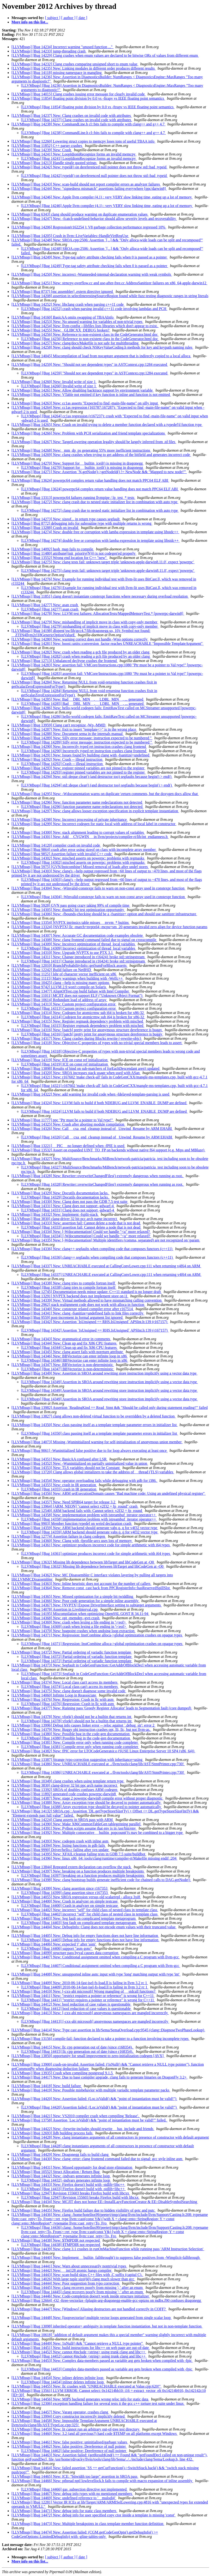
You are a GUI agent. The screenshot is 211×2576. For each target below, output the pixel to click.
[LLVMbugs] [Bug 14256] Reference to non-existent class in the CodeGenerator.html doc (90, 339)
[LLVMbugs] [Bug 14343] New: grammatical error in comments (61, 1339)
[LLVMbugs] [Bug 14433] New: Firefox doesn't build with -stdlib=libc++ (68, 2185)
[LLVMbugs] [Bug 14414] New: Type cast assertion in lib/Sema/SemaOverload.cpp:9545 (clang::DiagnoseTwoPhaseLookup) (108, 2030)
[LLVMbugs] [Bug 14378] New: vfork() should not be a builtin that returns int (71, 1717)
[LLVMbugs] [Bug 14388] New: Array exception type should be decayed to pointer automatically (86, 1802)
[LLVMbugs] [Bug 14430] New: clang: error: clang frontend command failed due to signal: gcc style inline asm (97, 2159)
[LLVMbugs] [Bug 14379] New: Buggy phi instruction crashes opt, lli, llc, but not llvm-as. (81, 1730)
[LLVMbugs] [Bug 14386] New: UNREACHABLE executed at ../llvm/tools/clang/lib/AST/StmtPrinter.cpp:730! (98, 1764)
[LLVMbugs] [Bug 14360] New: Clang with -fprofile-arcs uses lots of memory (72, 1541)
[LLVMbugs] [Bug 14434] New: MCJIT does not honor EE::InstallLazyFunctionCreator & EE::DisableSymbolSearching (104, 2202)
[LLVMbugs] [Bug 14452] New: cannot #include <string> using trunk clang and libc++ (78, 2352)
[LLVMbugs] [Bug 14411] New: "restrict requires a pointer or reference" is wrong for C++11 (83, 1996)
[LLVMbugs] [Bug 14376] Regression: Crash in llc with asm (68, 1704)
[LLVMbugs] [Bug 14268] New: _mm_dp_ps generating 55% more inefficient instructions (81, 450)
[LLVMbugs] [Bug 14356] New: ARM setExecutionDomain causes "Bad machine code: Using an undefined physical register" (108, 1493)
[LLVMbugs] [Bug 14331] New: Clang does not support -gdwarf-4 (63, 1206)
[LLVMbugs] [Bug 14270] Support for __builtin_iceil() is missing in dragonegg (82, 468)
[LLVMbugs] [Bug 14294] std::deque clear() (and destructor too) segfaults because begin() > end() (97, 785)
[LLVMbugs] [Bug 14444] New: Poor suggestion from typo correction (65, 2283)
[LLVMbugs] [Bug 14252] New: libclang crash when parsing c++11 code (68, 304)
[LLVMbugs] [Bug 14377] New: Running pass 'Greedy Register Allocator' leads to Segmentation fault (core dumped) (101, 1708)
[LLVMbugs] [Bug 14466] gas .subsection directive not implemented (74, 2489)
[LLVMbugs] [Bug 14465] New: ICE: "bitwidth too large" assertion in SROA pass (74, 2476)
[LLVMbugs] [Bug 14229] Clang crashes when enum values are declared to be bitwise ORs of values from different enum (105, 55)
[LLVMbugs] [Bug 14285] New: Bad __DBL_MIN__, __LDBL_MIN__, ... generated (77, 699)
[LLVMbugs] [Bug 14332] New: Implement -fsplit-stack (55, 1214)
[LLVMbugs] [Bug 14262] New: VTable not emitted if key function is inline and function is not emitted (91, 395)
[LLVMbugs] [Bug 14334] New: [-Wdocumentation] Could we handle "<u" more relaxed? (81, 1232)
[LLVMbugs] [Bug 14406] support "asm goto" (57, 1948)
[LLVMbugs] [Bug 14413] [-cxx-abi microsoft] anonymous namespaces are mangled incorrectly (95, 2021)
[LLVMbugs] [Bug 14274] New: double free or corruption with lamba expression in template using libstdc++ (95, 532)
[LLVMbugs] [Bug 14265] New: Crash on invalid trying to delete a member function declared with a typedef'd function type (107, 425)
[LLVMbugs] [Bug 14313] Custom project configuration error (69, 1008)
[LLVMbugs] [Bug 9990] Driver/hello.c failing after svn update (60, 1850)
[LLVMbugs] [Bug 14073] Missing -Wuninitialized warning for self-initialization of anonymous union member (97, 1442)
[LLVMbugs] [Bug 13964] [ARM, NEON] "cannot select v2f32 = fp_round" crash (75, 1506)
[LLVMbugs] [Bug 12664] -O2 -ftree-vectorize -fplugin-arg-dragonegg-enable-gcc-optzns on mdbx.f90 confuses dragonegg (106, 2300)
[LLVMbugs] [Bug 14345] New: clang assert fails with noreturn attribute (67, 1352)
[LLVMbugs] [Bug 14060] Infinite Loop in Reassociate (54, 1695)
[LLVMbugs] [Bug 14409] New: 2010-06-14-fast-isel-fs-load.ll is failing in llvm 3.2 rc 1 (79, 1983)
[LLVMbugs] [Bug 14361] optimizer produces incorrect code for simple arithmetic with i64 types (96, 1554)
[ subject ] (52, 18)
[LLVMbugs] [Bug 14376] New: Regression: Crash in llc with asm (62, 1699)
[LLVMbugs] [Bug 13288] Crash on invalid (45, 528)
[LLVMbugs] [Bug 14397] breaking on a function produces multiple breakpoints (83, 1875)
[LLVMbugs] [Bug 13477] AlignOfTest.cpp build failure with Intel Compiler (70, 991)
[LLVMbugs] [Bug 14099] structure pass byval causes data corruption (65, 1953)
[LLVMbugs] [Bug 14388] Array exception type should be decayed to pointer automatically (91, 1807)
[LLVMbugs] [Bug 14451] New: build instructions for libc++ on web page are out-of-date (80, 2348)
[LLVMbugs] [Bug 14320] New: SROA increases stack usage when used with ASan (76, 1073)
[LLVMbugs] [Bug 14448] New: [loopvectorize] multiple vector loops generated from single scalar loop (91, 2318)
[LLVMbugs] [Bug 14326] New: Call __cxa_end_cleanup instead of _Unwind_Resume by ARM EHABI (92, 1129)
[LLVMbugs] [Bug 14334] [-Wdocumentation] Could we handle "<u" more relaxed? (86, 1236)
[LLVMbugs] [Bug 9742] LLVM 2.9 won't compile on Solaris (59, 987)
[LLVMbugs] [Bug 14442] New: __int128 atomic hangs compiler (61, 2270)
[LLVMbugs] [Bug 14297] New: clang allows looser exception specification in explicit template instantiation (95, 811)
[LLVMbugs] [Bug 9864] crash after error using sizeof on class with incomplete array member (84, 850)
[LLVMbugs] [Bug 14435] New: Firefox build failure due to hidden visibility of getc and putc (83, 2210)
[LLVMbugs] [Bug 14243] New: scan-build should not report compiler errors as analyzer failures (86, 184)
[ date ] (81, 18)
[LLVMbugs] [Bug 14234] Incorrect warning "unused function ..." (62, 47)
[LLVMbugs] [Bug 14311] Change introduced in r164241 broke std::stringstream (83, 961)
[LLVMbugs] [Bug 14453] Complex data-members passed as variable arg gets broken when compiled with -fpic (107, 2369)
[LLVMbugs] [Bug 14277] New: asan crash (45, 605)
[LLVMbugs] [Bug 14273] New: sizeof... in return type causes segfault (66, 519)
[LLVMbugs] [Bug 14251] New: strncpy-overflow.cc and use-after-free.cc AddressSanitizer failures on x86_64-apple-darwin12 (109, 283)
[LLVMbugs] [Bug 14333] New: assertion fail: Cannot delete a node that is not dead (76, 1223)
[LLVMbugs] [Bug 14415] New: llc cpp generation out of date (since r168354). (72, 2047)
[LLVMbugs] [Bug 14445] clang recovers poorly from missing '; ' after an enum (82, 2292)
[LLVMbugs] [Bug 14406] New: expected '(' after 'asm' (54, 1944)
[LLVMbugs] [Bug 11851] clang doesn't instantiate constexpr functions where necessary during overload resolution (100, 596)
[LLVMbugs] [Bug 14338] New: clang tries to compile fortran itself (63, 1283)
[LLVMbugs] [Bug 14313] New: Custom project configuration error (63, 1004)
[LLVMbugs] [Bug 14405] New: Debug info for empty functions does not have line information (85, 1936)
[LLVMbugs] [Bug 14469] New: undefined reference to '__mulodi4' (63, 2498)
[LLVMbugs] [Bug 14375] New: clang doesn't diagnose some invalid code (68, 1691)
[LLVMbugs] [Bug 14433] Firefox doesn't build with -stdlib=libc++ (73, 2189)
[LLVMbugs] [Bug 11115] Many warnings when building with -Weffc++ (67, 978)
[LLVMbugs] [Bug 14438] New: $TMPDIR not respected (56, 2240)
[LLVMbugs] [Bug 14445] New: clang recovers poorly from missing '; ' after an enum (77, 2288)
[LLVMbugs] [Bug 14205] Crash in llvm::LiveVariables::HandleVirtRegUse (70, 236)
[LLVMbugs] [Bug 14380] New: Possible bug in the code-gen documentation (71, 1734)
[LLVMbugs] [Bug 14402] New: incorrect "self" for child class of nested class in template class (84, 1910)
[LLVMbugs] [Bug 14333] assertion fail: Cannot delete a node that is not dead (81, 1227)
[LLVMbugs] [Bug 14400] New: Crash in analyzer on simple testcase (64, 1901)
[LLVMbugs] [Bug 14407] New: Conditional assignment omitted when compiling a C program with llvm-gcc (95, 1957)
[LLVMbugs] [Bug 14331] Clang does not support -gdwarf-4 (68, 1210)
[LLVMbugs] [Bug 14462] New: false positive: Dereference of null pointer (69, 2446)
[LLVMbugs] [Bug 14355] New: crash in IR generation (54, 1485)
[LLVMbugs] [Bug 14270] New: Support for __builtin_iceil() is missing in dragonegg (77, 463)
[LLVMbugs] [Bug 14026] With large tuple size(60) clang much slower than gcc (73, 2279)
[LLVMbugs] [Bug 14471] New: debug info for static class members (64, 2511)
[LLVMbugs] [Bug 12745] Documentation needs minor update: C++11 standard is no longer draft (86, 1292)
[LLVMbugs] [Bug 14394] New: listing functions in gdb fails (58, 1845)
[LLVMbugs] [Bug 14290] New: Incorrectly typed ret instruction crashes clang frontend (79, 747)
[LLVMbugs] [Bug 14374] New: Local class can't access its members (64, 1682)
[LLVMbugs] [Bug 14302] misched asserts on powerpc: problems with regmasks (83, 862)
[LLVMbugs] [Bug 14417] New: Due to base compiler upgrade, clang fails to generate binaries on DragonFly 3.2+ (99, 2077)
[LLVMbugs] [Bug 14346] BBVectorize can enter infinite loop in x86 (74, 1360)
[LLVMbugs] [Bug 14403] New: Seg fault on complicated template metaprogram (74, 1918)
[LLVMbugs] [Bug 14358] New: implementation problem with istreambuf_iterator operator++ (84, 1515)
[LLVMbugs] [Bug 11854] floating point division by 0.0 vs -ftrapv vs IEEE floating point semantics (88, 98)
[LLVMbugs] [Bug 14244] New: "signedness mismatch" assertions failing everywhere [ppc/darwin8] (89, 188)
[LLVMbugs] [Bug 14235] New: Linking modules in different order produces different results (83, 68)
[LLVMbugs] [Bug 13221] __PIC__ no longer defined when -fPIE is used (68, 1146)
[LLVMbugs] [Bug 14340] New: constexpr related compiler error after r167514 (72, 1309)
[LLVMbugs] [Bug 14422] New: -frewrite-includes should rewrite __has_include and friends (82, 2129)
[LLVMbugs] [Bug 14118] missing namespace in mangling (57, 73)
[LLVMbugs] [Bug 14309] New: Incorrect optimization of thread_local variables (73, 944)
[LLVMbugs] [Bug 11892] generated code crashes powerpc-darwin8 (64, 1794)
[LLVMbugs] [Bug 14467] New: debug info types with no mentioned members (72, 2494)
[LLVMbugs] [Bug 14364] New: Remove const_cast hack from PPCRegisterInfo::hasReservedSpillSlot (91, 1588)
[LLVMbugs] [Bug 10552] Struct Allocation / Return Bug (56, 2172)
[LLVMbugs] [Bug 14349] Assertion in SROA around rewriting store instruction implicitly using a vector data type (109, 1382)
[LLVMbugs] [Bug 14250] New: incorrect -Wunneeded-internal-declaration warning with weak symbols (91, 274)
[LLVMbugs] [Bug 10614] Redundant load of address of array (59, 1000)
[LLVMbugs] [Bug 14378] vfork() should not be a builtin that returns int (77, 1721)
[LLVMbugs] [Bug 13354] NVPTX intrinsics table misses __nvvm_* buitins (70, 923)
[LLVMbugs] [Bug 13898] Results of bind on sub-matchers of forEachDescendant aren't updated (85, 1068)
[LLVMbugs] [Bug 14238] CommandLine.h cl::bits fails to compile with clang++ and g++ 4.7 (93, 133)
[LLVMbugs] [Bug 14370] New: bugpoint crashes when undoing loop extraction (73, 1631)
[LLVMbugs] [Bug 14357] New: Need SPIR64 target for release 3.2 (63, 1502)
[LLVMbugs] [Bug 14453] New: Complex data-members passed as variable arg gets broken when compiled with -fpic (102, 2361)
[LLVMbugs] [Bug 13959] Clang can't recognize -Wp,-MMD (58, 725)
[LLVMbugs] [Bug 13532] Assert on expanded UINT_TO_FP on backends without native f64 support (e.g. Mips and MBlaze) (108, 1150)
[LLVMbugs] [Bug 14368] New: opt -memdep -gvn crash (55, 1618)
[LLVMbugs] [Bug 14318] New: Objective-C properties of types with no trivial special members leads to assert (96, 1043)
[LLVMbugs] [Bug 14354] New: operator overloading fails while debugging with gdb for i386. (84, 1481)
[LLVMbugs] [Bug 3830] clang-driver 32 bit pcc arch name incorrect (64, 1219)
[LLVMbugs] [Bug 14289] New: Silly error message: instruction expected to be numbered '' (81, 738)
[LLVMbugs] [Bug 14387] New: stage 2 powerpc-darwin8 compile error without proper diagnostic (87, 1798)
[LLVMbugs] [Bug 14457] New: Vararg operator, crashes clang (60, 2412)
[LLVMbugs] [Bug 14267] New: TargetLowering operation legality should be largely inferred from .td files (93, 442)
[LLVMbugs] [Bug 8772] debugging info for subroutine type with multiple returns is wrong (81, 523)
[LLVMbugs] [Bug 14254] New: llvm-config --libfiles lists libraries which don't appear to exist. (85, 326)
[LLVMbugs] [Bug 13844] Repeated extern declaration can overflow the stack (71, 1867)
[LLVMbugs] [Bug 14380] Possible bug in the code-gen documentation (76, 1738)
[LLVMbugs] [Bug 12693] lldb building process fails (52, 2133)
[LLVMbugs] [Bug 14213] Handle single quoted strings (54, 163)
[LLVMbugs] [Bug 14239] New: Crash (41, 150)
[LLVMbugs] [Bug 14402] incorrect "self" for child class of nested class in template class (90, 1914)
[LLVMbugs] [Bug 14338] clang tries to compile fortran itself (68, 1287)
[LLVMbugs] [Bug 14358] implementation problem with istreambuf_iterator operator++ (89, 1519)
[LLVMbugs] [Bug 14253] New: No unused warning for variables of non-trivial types (77, 322)
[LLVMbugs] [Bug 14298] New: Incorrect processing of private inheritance (69, 819)
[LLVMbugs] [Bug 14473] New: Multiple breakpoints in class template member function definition (87, 2524)
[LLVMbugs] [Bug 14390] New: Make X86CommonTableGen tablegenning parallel (76, 1824)
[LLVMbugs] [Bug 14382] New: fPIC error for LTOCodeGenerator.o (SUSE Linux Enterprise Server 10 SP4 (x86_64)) (103, 1751)
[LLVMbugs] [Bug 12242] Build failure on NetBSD (51, 970)
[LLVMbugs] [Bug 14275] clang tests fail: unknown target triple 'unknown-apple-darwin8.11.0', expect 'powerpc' (108, 571)
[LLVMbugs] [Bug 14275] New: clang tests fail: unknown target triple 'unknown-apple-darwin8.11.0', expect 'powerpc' (103, 562)
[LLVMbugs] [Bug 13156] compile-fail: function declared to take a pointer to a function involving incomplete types (100, 2039)
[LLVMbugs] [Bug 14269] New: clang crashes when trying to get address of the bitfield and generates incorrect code (101, 455)
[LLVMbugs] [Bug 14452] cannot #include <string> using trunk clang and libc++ (84, 2356)
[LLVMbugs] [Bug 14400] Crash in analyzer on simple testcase (70, 1906)
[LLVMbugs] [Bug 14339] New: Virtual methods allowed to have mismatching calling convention (87, 1300)
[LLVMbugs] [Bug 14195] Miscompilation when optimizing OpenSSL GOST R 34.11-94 (80, 1614)
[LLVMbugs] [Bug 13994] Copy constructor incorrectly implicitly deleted (68, 2416)
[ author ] (68, 18)
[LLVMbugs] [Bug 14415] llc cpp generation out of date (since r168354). (77, 2051)
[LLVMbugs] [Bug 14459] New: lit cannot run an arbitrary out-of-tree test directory (75, 2429)
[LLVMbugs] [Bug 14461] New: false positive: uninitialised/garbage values (69, 2442)
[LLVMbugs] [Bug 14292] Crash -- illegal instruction (62, 764)
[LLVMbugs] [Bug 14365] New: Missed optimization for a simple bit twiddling (72, 1596)
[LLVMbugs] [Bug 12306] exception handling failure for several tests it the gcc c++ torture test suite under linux (98, 2403)
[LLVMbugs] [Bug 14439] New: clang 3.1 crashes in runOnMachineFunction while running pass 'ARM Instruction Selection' (107, 2249)
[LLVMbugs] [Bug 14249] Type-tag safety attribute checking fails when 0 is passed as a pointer (94, 266)
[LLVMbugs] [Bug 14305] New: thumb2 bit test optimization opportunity (68, 910)
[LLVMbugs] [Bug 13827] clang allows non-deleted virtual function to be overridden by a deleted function (93, 1416)
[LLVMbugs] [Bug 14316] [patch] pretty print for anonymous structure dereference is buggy (92, 1034)
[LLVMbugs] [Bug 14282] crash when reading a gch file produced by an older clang (86, 656)
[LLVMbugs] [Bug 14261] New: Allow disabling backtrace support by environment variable (82, 390)
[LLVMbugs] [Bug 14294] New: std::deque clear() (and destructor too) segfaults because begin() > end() (91, 777)
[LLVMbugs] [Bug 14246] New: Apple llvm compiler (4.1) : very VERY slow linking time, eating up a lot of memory (102, 197)
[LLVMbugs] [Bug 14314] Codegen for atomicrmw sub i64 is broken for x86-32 (83, 1017)
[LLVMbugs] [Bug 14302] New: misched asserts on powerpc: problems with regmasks (78, 858)
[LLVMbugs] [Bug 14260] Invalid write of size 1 (59, 386)
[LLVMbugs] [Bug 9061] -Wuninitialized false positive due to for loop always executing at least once (89, 1450)
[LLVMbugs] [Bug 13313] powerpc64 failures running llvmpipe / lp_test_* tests (73, 498)
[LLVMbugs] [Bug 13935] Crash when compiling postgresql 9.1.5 (62, 2073)
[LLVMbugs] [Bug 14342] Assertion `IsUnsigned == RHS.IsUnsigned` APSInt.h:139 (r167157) (95, 1330)
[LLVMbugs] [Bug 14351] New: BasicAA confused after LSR (59, 1459)
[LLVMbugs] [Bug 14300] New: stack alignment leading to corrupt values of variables (78, 832)
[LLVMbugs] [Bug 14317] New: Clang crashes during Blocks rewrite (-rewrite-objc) (76, 1038)
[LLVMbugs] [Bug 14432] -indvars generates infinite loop (66, 2180)
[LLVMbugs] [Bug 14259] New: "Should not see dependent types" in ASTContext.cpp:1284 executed (89, 364)
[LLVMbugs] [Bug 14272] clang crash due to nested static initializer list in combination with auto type (100, 510)
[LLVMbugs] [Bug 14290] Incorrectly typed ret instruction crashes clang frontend (84, 751)
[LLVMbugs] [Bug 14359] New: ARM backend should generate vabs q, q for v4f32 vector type (84, 1528)
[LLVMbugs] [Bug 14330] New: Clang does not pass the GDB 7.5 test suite (69, 1202)
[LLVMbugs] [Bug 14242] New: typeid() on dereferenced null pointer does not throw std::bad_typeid (89, 167)
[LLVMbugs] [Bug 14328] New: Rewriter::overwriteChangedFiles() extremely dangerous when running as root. (97, 1176)
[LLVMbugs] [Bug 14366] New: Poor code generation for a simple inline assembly (75, 1601)
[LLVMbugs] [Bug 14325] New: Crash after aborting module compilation (68, 1124)
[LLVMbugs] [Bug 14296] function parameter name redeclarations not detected (82, 807)
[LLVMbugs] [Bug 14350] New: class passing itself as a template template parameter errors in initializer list (94, 1425)
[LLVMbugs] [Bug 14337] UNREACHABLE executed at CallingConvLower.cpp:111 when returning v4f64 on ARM (111, 1274)
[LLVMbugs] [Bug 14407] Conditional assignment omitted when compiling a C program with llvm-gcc (100, 1966)
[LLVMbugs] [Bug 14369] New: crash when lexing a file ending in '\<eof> (69, 1622)
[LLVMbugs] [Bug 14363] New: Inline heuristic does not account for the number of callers (81, 1584)
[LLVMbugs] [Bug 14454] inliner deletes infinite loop (63, 2382)
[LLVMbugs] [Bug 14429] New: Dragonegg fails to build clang (60, 2154)
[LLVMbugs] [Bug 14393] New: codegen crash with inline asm (60, 1841)
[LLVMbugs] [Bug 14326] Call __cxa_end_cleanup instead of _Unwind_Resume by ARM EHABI (97, 1137)
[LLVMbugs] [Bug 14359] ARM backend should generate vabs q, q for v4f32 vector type (90, 1532)
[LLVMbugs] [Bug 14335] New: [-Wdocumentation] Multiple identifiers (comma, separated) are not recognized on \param (105, 1240)
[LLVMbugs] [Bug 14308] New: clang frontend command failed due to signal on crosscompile (84, 940)
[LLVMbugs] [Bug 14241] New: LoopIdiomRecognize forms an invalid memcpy (73, 154)
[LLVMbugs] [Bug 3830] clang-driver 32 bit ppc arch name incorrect (64, 1785)
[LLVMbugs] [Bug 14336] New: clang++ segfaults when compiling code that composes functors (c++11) (92, 1249)
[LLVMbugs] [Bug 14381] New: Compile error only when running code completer (75, 1742)
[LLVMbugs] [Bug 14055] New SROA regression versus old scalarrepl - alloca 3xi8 (76, 1897)
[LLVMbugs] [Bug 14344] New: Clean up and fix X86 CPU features (64, 1343)
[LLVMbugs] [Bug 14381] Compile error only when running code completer (80, 1747)
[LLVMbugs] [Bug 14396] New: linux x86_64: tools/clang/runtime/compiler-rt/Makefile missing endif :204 (94, 1858)
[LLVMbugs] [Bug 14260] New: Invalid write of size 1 (54, 382)
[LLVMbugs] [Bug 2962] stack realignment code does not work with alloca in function (78, 1305)
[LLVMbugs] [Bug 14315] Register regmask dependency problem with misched (82, 1026)
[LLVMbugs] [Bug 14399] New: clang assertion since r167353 (59, 1888)
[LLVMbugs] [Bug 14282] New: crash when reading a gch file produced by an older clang (80, 652)
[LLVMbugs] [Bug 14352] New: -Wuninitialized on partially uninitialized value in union (79, 1463)
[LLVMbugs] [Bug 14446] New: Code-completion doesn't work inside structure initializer (80, 2296)
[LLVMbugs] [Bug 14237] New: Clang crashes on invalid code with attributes (71, 116)
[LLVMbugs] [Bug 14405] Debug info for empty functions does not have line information (90, 1940)
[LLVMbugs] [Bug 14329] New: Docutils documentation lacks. (60, 1193)
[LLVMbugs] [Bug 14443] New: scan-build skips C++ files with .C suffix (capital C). (77, 2275)
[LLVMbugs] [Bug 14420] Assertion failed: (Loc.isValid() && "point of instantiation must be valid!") (99, 2107)
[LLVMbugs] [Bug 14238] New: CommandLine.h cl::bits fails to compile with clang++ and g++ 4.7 (88, 124)
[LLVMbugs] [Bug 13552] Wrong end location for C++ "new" (59, 558)
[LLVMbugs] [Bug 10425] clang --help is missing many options (60, 983)
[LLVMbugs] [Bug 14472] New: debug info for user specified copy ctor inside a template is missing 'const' (93, 2515)
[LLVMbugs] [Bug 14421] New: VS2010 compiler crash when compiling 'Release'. (75, 2116)
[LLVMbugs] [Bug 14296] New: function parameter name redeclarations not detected (77, 802)
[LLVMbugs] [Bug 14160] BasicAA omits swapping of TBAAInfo (62, 317)
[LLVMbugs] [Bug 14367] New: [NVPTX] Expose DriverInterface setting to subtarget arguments (86, 1605)
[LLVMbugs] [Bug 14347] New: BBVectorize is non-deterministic (62, 1365)
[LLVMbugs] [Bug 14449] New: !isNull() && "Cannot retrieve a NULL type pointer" (77, 2343)
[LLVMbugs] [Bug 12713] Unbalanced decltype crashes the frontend (64, 661)
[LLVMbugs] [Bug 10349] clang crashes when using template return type (67, 1781)
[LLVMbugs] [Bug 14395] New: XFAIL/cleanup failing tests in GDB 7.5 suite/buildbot (78, 1854)
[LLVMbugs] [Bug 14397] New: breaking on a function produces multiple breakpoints (78, 1871)
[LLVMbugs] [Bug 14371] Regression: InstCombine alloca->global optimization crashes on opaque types (102, 1644)
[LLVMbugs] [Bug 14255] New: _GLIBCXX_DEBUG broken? (60, 330)
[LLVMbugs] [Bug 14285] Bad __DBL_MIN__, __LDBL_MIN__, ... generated (82, 704)
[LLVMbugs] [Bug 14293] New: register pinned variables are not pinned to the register (78, 768)
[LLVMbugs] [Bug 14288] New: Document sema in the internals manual (67, 734)
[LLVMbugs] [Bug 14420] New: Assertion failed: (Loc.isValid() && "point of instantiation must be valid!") (94, 2099)
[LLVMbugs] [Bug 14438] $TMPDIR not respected (61, 2245)
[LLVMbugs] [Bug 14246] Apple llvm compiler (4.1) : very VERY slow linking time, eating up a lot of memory (107, 206)
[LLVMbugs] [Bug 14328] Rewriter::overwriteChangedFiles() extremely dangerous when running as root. (102, 1184)
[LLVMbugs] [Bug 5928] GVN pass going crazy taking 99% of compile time (70, 905)
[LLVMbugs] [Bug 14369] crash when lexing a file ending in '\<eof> (74, 1626)
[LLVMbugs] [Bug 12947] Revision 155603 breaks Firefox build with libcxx (70, 2193)
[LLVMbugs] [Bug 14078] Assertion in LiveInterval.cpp (54, 1609)
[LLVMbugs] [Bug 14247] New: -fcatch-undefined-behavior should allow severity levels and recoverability (94, 219)
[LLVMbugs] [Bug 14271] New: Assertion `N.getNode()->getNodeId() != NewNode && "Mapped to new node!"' (99, 472)
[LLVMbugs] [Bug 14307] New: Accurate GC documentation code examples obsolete (77, 935)
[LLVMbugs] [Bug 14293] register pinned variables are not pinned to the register (83, 772)
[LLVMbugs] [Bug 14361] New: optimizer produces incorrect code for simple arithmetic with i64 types (91, 1545)
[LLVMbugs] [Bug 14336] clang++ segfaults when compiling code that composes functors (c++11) (97, 1257)
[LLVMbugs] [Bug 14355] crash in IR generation (59, 1489)
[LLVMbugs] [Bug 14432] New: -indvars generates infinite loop (61, 2176)
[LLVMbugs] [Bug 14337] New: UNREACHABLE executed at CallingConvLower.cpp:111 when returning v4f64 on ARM (106, 1266)
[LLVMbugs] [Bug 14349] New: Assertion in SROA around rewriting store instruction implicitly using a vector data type (104, 1373)
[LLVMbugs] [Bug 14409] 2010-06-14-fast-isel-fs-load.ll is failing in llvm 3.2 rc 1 (84, 1987)
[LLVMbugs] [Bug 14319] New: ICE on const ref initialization (59, 1060)
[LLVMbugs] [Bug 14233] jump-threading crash (48, 51)
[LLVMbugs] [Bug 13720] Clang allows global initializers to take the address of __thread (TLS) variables (92, 1472)
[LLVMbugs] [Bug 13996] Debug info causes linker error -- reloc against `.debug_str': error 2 (83, 1725)
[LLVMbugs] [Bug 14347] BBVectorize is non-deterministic (67, 1369)
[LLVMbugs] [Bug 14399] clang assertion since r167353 (65, 1893)
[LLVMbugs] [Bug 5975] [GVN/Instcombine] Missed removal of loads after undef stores (80, 867)
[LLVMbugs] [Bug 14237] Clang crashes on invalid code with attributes (76, 120)
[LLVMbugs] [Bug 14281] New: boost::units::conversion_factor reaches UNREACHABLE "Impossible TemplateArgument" (107, 643)
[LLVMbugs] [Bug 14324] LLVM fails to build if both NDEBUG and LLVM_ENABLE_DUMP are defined (104, 1111)
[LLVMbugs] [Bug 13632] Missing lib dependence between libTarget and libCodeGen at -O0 (83, 1562)
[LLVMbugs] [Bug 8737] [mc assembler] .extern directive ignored (62, 292)
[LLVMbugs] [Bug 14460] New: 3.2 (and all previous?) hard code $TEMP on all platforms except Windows (94, 2433)
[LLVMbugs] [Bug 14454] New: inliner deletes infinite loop (57, 2378)
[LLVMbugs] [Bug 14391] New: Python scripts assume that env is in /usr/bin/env (74, 1828)
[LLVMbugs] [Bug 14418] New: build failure (46, 2086)
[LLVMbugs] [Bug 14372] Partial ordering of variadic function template (76, 1657)
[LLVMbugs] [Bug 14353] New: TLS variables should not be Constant (66, 1468)
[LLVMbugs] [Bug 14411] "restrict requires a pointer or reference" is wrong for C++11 (88, 2000)
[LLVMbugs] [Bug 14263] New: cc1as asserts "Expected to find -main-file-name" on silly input (85, 403)
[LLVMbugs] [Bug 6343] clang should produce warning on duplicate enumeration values (80, 214)
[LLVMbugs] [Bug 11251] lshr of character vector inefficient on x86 (64, 974)
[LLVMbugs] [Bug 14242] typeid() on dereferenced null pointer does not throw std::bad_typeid (94, 176)
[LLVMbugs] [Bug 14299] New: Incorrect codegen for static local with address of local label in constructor (93, 824)
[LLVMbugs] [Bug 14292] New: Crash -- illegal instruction (57, 759)
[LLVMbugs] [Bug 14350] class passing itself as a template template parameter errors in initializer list (99, 1433)
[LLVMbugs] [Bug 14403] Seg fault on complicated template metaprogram (79, 1923)
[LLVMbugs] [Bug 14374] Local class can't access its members (70, 1687)
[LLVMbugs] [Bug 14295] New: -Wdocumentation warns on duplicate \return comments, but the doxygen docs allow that (105, 794)
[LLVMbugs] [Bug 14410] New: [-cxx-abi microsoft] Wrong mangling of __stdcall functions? (83, 1991)
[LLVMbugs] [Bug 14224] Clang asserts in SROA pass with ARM (62, 1820)
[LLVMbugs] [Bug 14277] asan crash (50, 609)
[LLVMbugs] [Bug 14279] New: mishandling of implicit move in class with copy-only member (84, 622)
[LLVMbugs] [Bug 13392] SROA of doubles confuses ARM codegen (64, 1790)
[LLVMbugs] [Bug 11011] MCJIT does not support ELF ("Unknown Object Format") (77, 995)
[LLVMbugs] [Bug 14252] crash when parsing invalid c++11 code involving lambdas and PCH (94, 309)
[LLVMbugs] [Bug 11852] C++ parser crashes (47, 146)
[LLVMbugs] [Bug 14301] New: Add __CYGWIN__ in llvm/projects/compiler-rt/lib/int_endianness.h (90, 837)
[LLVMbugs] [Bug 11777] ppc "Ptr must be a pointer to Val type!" (62, 1120)
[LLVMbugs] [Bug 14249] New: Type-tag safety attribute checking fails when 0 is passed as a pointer (89, 257)
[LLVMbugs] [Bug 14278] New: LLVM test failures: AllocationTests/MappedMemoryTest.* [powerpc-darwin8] (97, 613)
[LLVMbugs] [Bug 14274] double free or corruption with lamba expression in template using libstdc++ (100, 540)
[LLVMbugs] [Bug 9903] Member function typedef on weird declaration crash (71, 1523)
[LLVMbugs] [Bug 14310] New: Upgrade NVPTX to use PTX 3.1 (62, 953)
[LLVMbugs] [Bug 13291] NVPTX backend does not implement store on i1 (69, 1296)
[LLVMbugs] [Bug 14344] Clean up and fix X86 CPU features (69, 1347)
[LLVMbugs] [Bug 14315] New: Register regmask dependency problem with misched (77, 1021)
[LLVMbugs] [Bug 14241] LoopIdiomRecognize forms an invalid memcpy (79, 158)
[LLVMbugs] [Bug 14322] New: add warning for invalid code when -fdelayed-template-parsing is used (90, 1094)
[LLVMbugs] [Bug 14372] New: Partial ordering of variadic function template (71, 1652)
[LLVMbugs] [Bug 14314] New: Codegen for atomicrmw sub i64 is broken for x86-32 (78, 1013)
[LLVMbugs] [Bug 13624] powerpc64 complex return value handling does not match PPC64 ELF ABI (90, 480)
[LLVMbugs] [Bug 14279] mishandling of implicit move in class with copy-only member (90, 626)
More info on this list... (29, 22)
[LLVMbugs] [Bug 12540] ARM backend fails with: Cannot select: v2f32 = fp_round (77, 1511)
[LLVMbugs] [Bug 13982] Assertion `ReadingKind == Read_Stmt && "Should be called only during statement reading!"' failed (109, 1408)
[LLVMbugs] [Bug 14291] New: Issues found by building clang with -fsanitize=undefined (80, 755)
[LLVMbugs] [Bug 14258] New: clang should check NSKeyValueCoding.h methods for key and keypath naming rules (102, 347)
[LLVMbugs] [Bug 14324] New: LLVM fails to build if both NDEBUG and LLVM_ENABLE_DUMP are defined (99, 1103)
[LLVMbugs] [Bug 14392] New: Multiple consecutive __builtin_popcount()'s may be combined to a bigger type (97, 1833)
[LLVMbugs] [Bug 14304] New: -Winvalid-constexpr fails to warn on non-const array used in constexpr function (98, 888)
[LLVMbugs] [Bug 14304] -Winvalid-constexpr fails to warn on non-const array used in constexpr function (103, 897)
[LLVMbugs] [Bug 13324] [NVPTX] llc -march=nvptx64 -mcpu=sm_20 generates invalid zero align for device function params (109, 927)
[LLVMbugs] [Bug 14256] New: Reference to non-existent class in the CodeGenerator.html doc (85, 334)
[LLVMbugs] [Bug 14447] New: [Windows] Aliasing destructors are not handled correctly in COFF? (89, 2309)
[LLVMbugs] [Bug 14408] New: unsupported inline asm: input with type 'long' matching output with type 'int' (95, 1974)
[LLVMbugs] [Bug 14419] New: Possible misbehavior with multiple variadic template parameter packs (90, 2090)
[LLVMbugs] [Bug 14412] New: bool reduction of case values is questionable (71, 2004)
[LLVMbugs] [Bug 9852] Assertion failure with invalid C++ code (62, 854)
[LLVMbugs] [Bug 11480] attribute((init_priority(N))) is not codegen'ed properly (73, 553)
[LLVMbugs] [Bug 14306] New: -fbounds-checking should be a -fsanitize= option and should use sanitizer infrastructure (104, 914)
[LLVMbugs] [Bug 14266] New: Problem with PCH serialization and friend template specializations (88, 433)
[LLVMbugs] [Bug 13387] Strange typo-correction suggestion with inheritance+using (77, 1760)
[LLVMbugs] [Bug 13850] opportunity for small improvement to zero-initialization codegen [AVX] (88, 2056)
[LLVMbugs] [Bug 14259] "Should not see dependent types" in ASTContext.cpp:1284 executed (94, 373)
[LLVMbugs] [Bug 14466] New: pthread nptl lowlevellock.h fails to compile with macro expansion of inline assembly (102, 2481)
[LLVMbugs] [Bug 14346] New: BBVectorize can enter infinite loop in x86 (69, 1356)
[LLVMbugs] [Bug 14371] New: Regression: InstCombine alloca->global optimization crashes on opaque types (97, 1635)
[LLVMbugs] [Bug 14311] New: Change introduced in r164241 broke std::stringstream (78, 957)
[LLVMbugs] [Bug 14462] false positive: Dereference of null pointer (74, 2451)
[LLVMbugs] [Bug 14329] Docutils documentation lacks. (65, 1197)
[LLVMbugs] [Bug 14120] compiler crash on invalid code (56, 845)
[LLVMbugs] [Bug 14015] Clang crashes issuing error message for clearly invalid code (78, 94)
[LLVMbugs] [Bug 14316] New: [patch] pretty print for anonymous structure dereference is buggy (87, 1030)
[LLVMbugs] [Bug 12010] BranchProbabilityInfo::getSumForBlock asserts (69, 965)
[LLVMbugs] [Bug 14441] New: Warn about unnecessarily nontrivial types (69, 2266)
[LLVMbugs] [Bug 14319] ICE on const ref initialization (65, 1064)
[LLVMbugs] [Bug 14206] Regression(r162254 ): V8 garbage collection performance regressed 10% (88, 227)
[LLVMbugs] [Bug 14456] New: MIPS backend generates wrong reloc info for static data (80, 2399)
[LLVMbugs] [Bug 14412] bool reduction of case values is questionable (76, 2009)
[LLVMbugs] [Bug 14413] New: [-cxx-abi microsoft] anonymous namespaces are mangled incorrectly (90, 2013)
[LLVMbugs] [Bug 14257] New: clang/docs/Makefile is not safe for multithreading (75, 343)
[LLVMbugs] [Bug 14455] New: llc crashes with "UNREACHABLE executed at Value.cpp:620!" (86, 2386)
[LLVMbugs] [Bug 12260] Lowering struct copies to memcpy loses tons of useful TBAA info (83, 141)
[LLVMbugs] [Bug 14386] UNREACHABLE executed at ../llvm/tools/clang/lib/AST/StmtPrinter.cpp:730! (103, 1772)
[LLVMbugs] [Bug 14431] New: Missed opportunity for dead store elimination (72, 2167)
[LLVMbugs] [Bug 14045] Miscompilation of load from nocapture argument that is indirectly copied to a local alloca (101, 356)
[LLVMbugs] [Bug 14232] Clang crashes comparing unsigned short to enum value (74, 64)
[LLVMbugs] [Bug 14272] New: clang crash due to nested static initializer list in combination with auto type (94, 502)
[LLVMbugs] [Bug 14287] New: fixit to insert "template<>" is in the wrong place (74, 729)
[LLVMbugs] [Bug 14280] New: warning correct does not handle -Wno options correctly (79, 639)
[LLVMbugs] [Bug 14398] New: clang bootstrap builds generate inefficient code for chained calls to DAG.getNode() (101, 1880)
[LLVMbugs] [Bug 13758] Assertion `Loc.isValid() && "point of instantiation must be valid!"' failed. (89, 2120)
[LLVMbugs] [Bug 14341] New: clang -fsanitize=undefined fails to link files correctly (77, 1313)
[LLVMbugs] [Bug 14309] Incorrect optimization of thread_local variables (78, 948)
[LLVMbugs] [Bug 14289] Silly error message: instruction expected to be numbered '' (87, 742)
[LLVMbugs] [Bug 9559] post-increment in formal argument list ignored (67, 1317)
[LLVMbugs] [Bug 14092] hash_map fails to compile (52, 549)
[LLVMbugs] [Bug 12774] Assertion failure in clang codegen (58, 1536)
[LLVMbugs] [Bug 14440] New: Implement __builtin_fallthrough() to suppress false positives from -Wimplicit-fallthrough (106, 2257)
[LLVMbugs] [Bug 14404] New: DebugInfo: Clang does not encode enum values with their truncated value (93, 1927)
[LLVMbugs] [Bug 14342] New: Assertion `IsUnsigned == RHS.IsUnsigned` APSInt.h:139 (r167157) (89, 1322)
